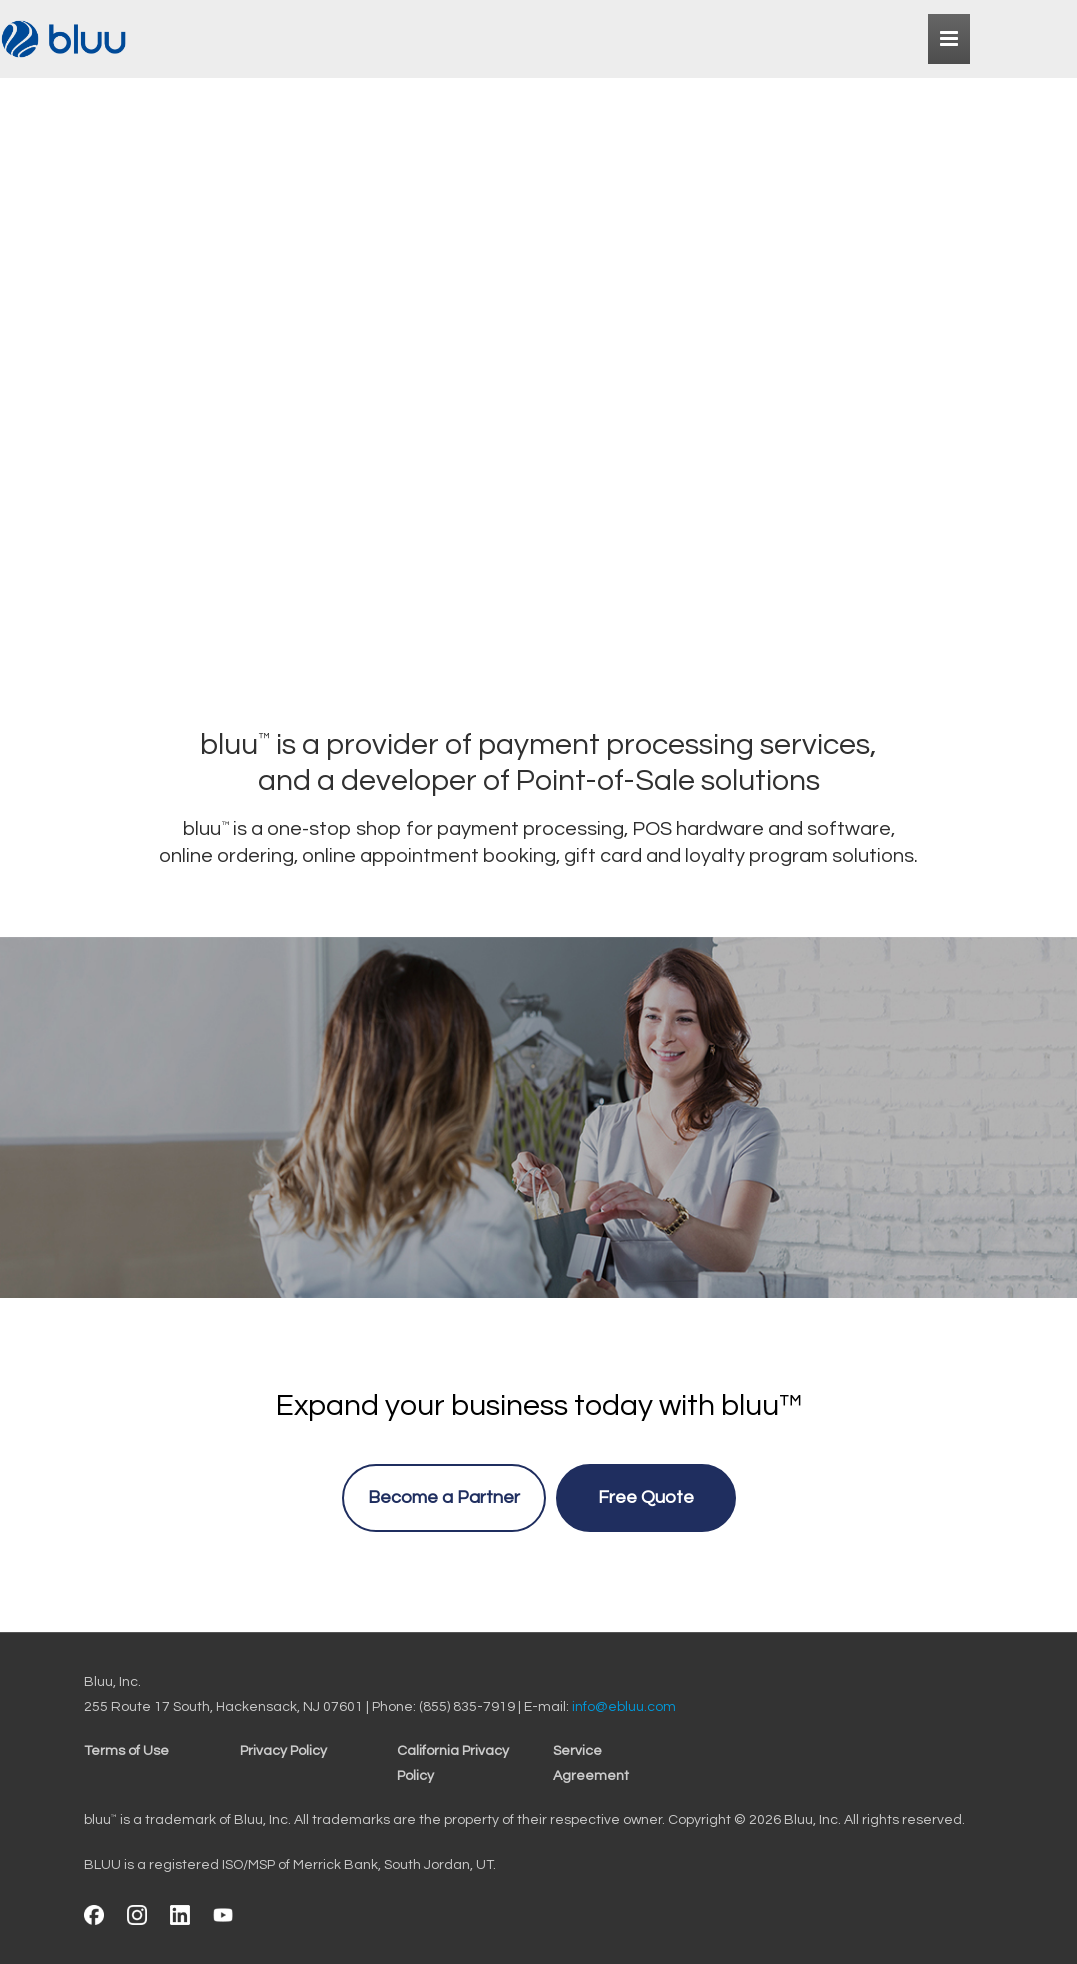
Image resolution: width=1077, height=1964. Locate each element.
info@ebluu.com (624, 1707)
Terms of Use (126, 1751)
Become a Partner (444, 1497)
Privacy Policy (283, 1751)
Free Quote (646, 1497)
